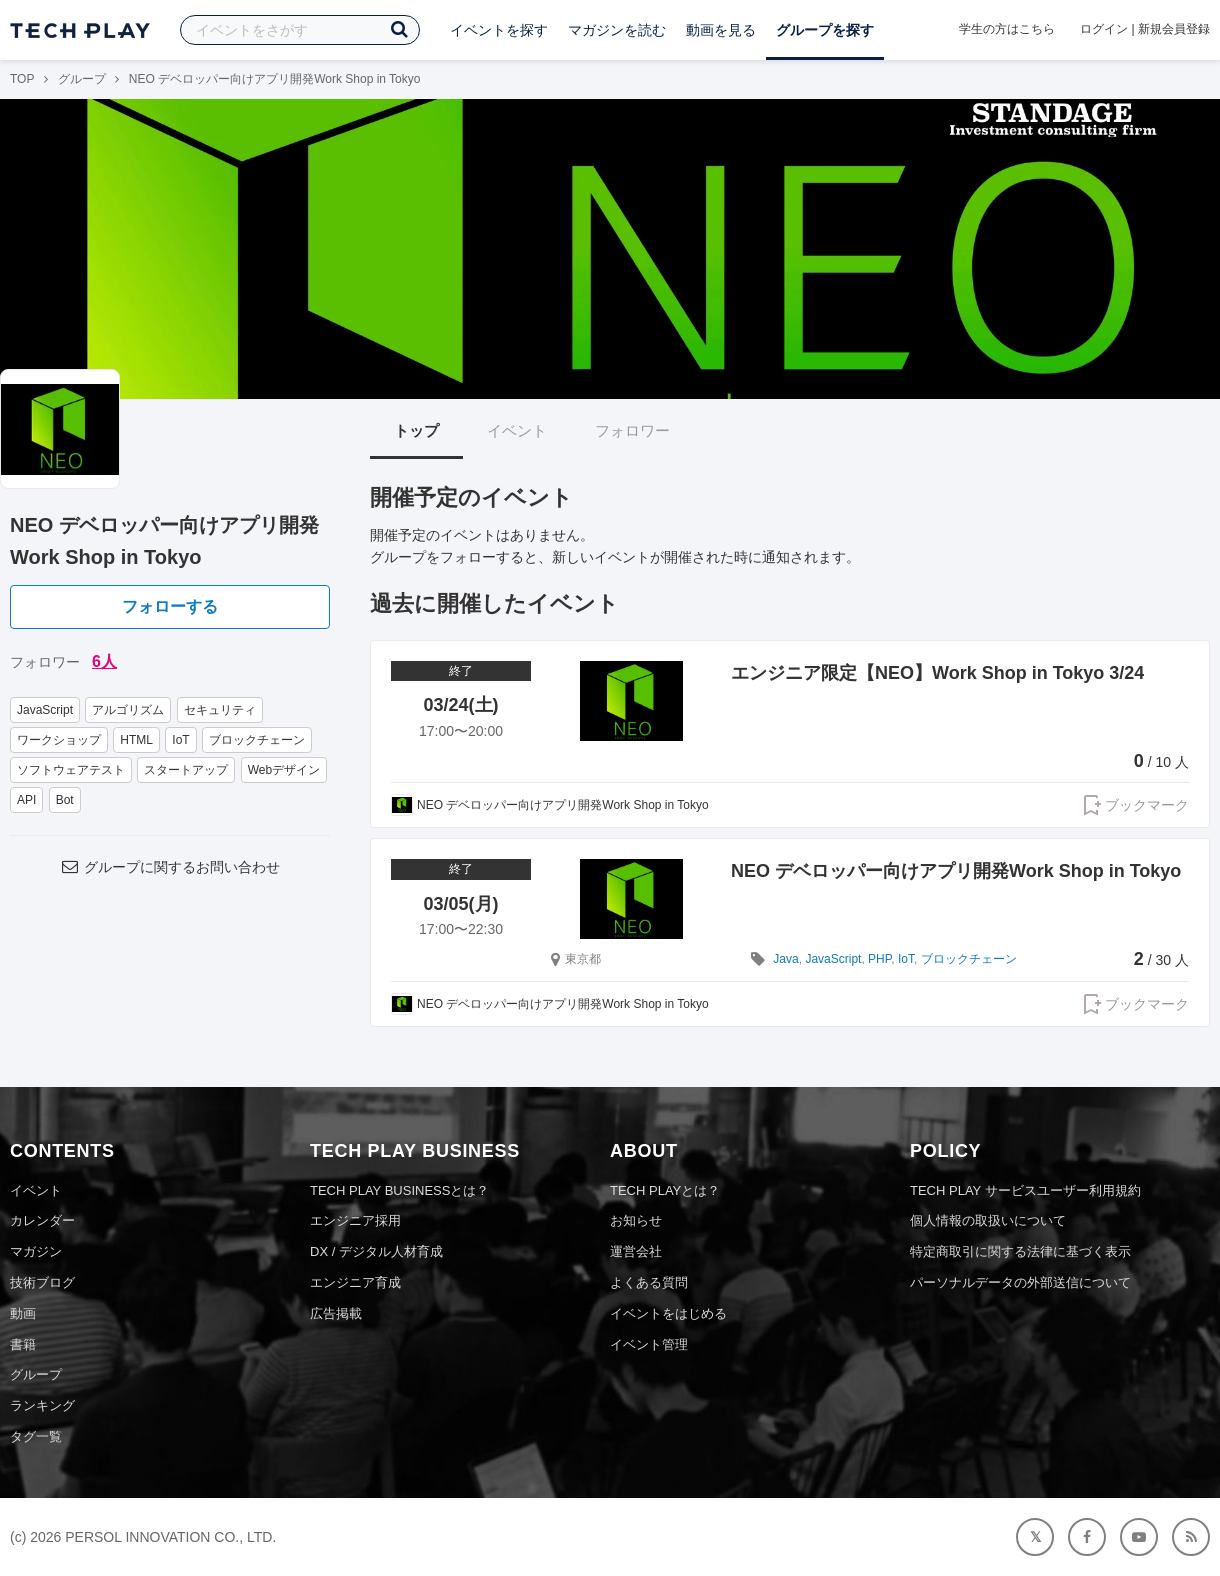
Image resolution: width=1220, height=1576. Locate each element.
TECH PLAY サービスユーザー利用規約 (1025, 1190)
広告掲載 (336, 1313)
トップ (416, 430)
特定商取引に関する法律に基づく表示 (1020, 1251)
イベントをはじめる (668, 1313)
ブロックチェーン (257, 740)
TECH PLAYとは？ (665, 1190)
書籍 (23, 1344)
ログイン (1104, 29)
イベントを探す (499, 30)
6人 (104, 661)
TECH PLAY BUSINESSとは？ (399, 1190)
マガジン (36, 1251)
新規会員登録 (1174, 29)
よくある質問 (649, 1282)
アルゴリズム (128, 710)
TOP (22, 79)
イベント (517, 430)
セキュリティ (220, 710)
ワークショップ (59, 740)
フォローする (170, 606)
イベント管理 (649, 1344)
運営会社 (636, 1251)
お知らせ (636, 1220)
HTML (136, 740)
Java (785, 959)
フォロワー (632, 430)
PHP (879, 959)
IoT (180, 740)
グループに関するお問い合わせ (170, 867)
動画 (23, 1313)
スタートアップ (186, 770)
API (26, 800)
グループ (82, 79)
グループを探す (825, 30)
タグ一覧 (36, 1436)
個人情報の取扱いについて (988, 1220)
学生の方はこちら (1007, 29)
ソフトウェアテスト (71, 770)
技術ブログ (42, 1282)
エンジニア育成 (355, 1282)
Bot (65, 800)
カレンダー (42, 1220)
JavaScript (45, 710)
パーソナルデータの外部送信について (1020, 1282)
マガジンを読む (617, 30)
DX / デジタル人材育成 (376, 1251)
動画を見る (721, 30)
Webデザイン (284, 770)
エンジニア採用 (355, 1220)
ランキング (42, 1405)
